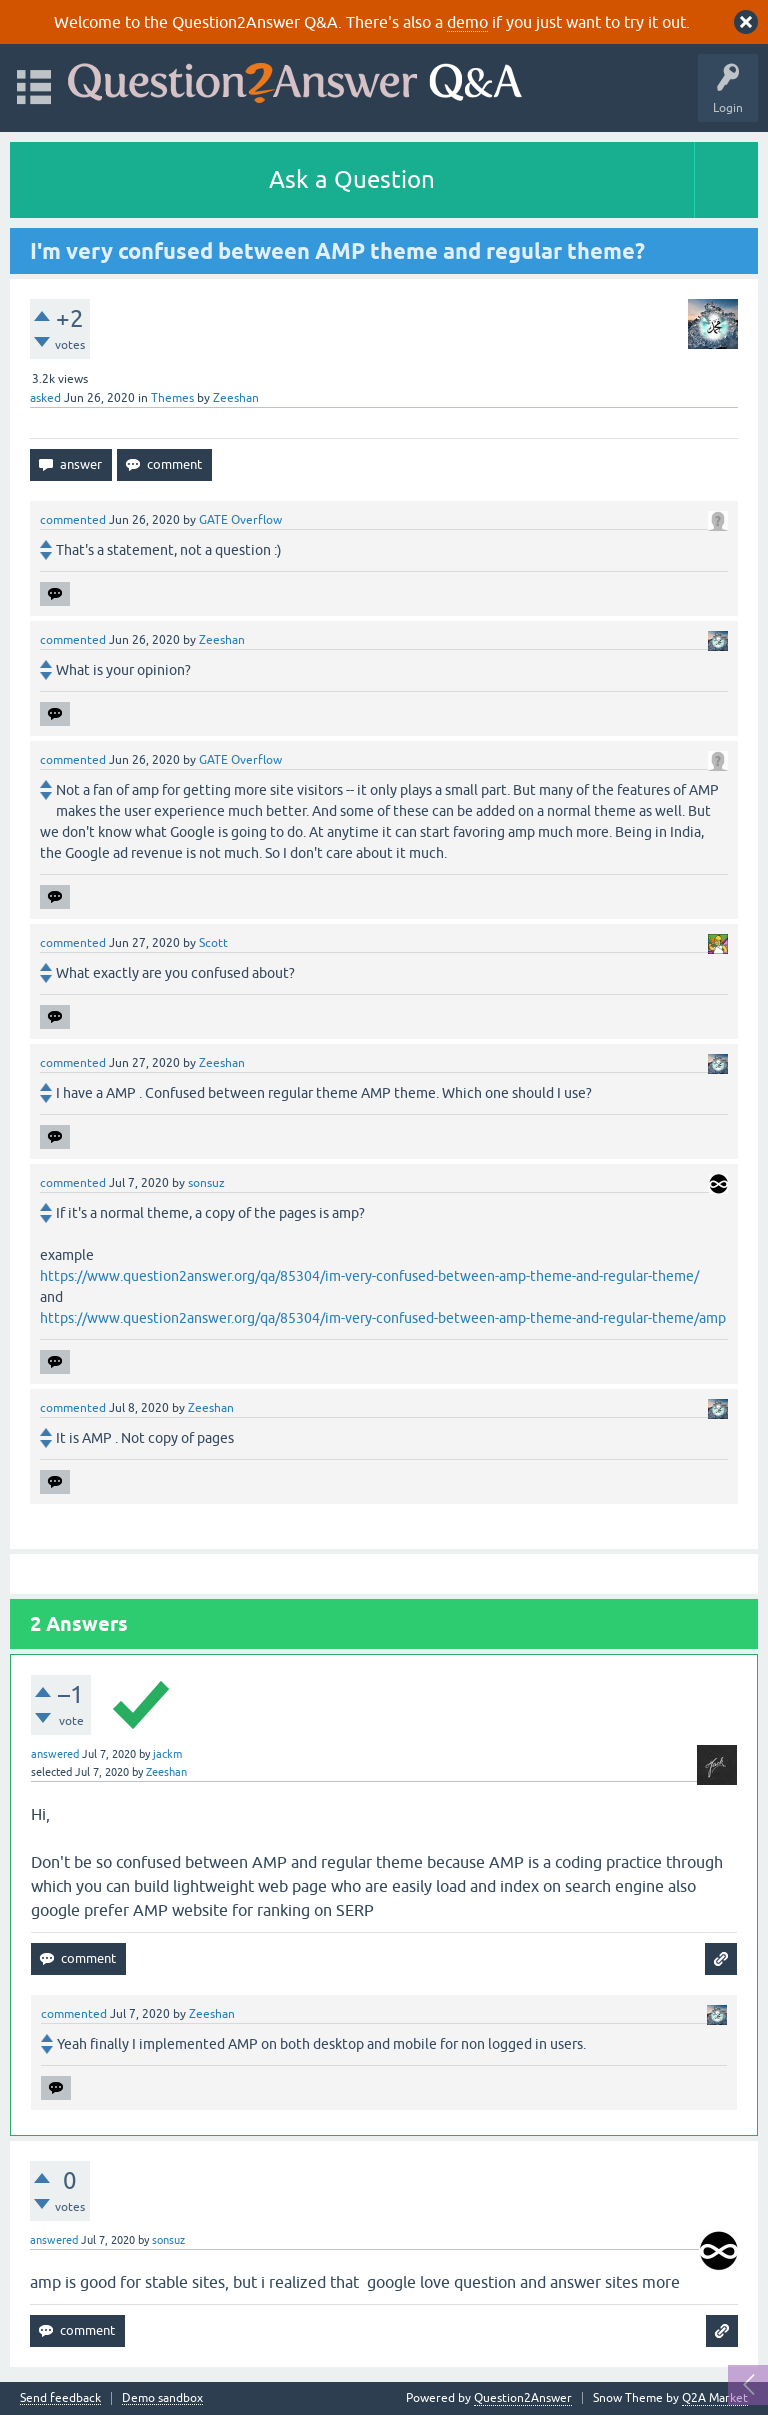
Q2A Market (715, 2398)
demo (467, 22)
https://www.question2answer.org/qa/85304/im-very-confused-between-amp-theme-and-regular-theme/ (369, 1276)
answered (55, 1754)
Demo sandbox (162, 2398)
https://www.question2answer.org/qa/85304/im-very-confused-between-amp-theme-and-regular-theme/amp (383, 1318)
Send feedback (60, 2398)
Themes (172, 398)
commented (73, 520)
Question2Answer (523, 2398)
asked (45, 398)
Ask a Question (352, 179)
